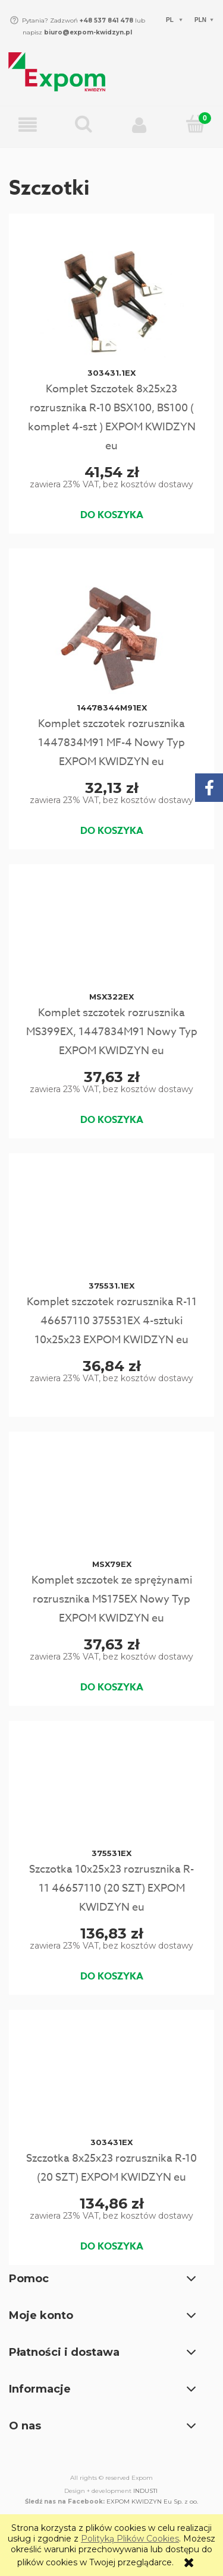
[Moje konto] (140, 125)
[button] (28, 125)
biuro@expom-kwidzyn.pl (88, 32)
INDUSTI (145, 2491)
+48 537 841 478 (105, 20)
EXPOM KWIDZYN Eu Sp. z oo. (152, 2501)
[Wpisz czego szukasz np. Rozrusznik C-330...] (84, 124)
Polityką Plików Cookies (130, 2538)
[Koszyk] (195, 124)
